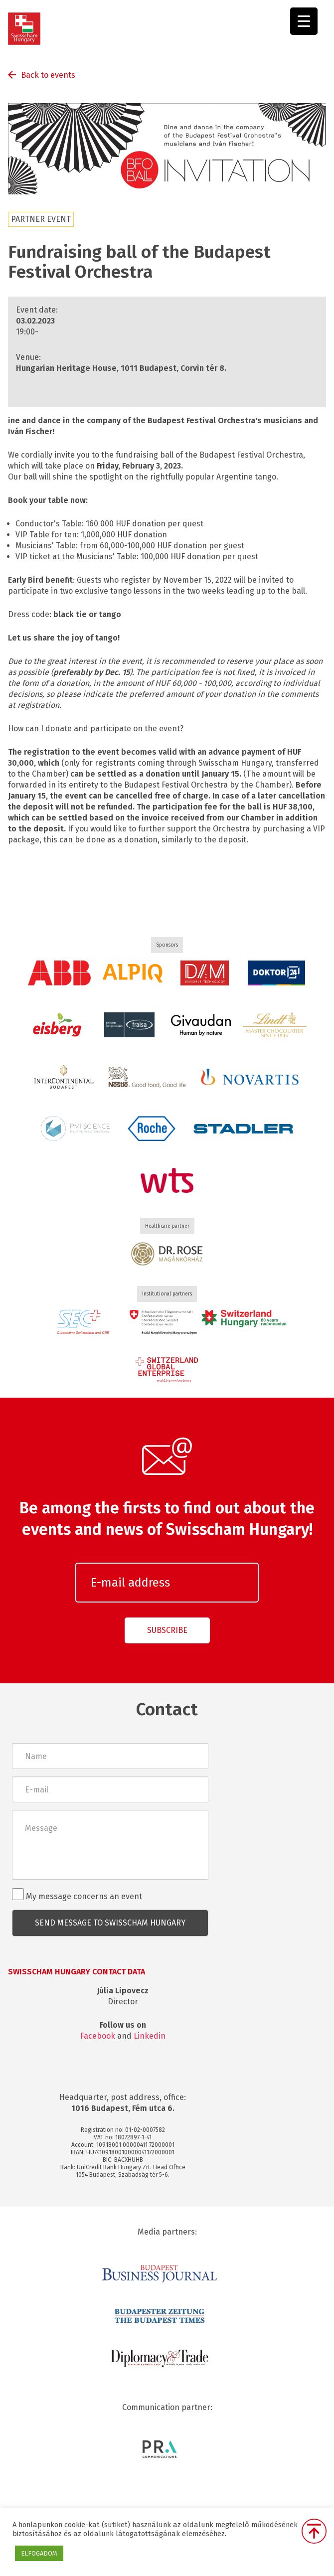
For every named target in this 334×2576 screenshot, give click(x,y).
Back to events (48, 75)
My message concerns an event (77, 1894)
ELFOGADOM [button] (39, 2553)
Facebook (97, 2036)
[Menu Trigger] (304, 21)
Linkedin (150, 2036)
